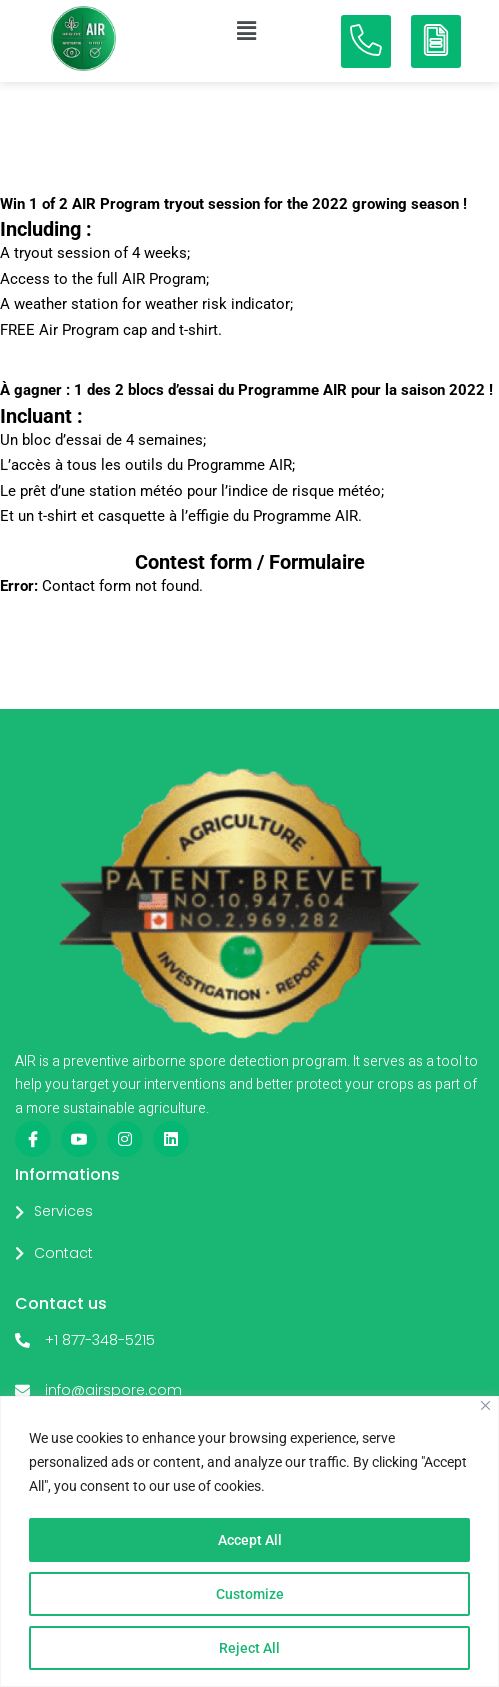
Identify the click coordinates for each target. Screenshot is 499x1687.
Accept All (250, 1540)
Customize (250, 1594)
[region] (249, 1541)
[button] (246, 31)
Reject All (249, 1648)
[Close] (485, 1405)
